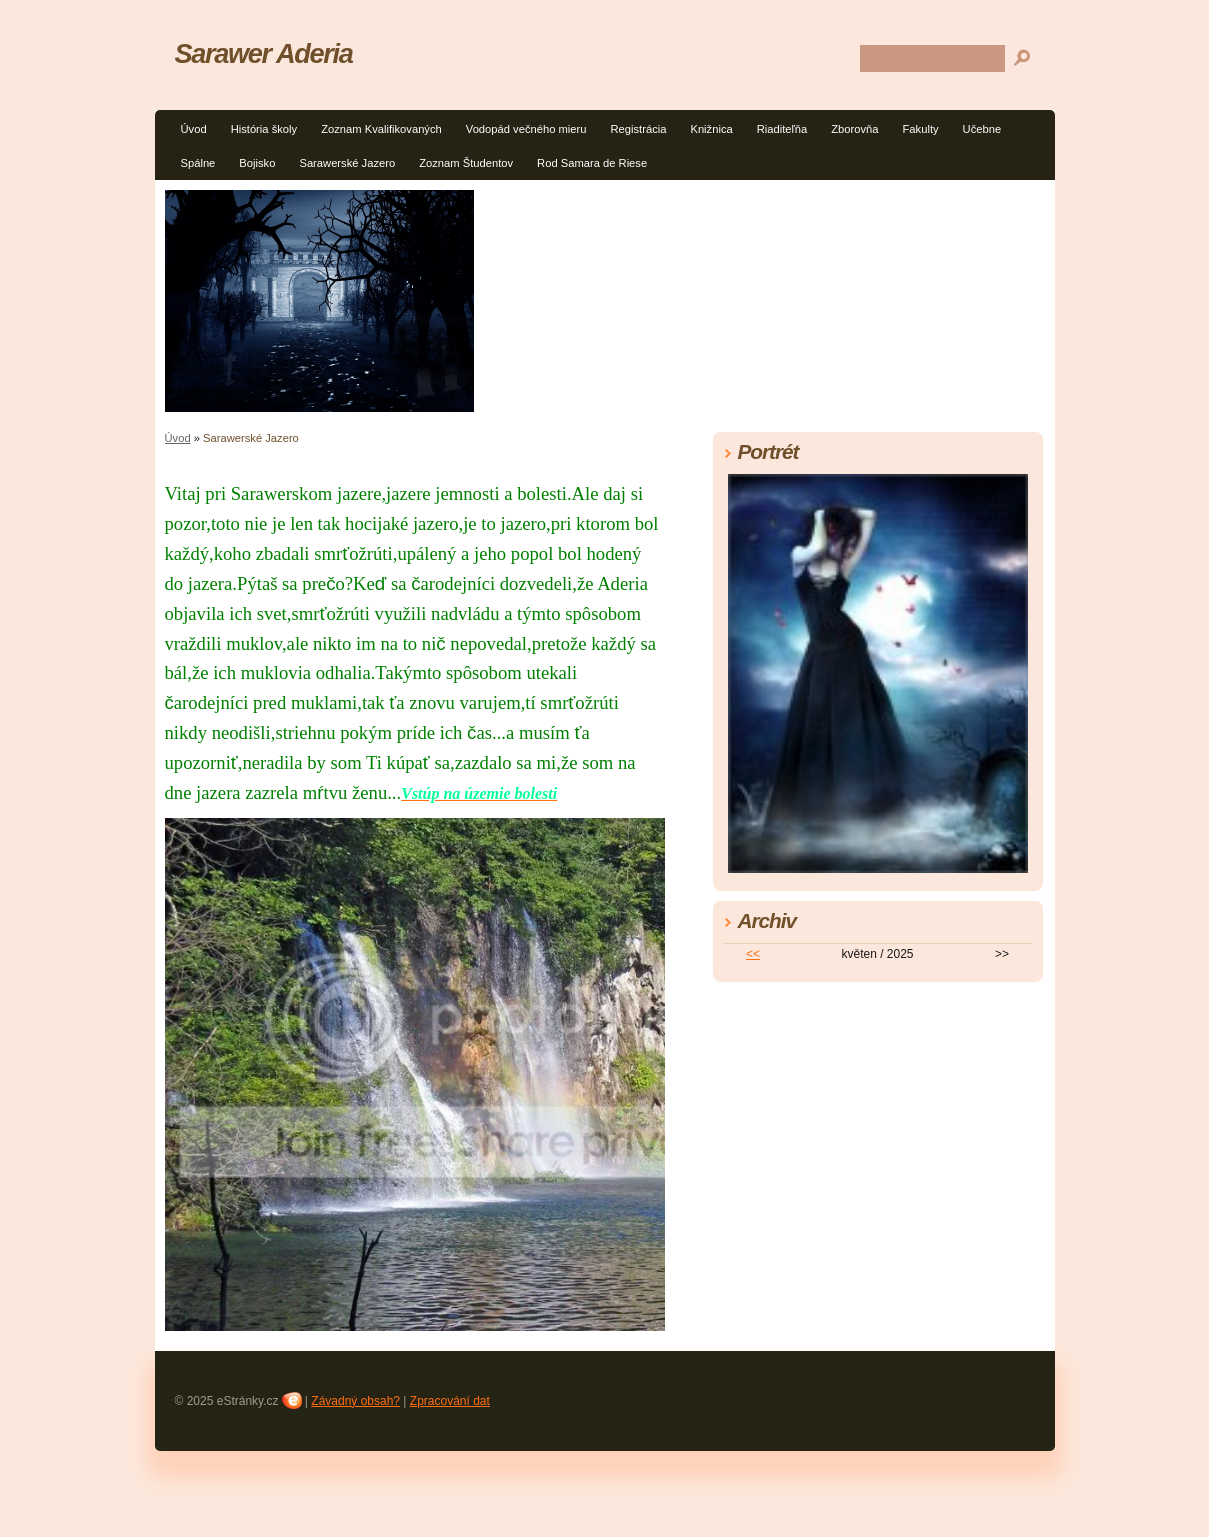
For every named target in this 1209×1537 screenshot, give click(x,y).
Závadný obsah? (355, 1401)
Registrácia (638, 129)
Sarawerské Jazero (347, 163)
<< (753, 954)
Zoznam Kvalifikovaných (381, 129)
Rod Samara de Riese (592, 163)
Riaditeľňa (782, 129)
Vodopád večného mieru (526, 129)
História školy (264, 129)
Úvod (194, 129)
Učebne (982, 129)
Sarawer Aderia (264, 53)
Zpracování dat (450, 1401)
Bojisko (257, 163)
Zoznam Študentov (466, 163)
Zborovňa (854, 129)
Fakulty (921, 129)
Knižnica (711, 129)
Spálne (198, 163)
